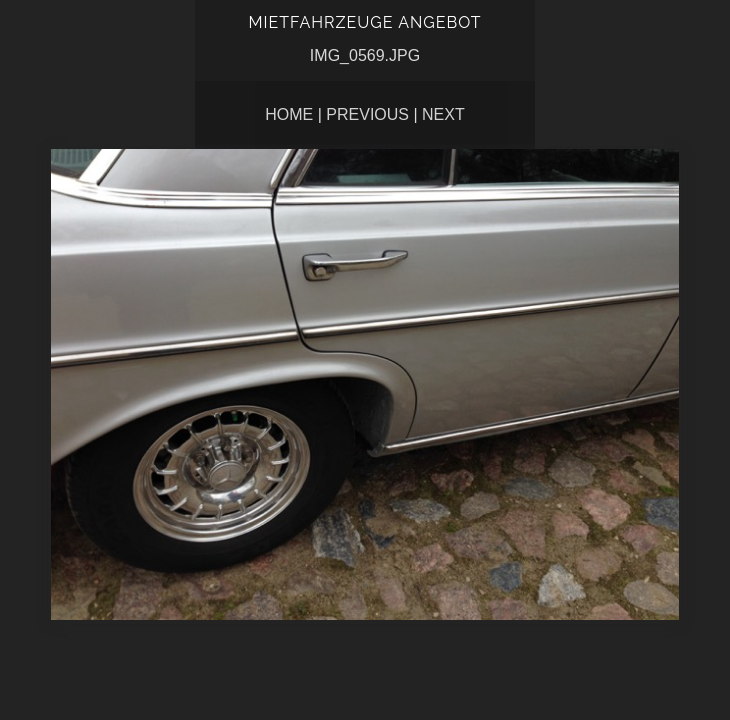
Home (289, 114)
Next (443, 114)
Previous (367, 114)
